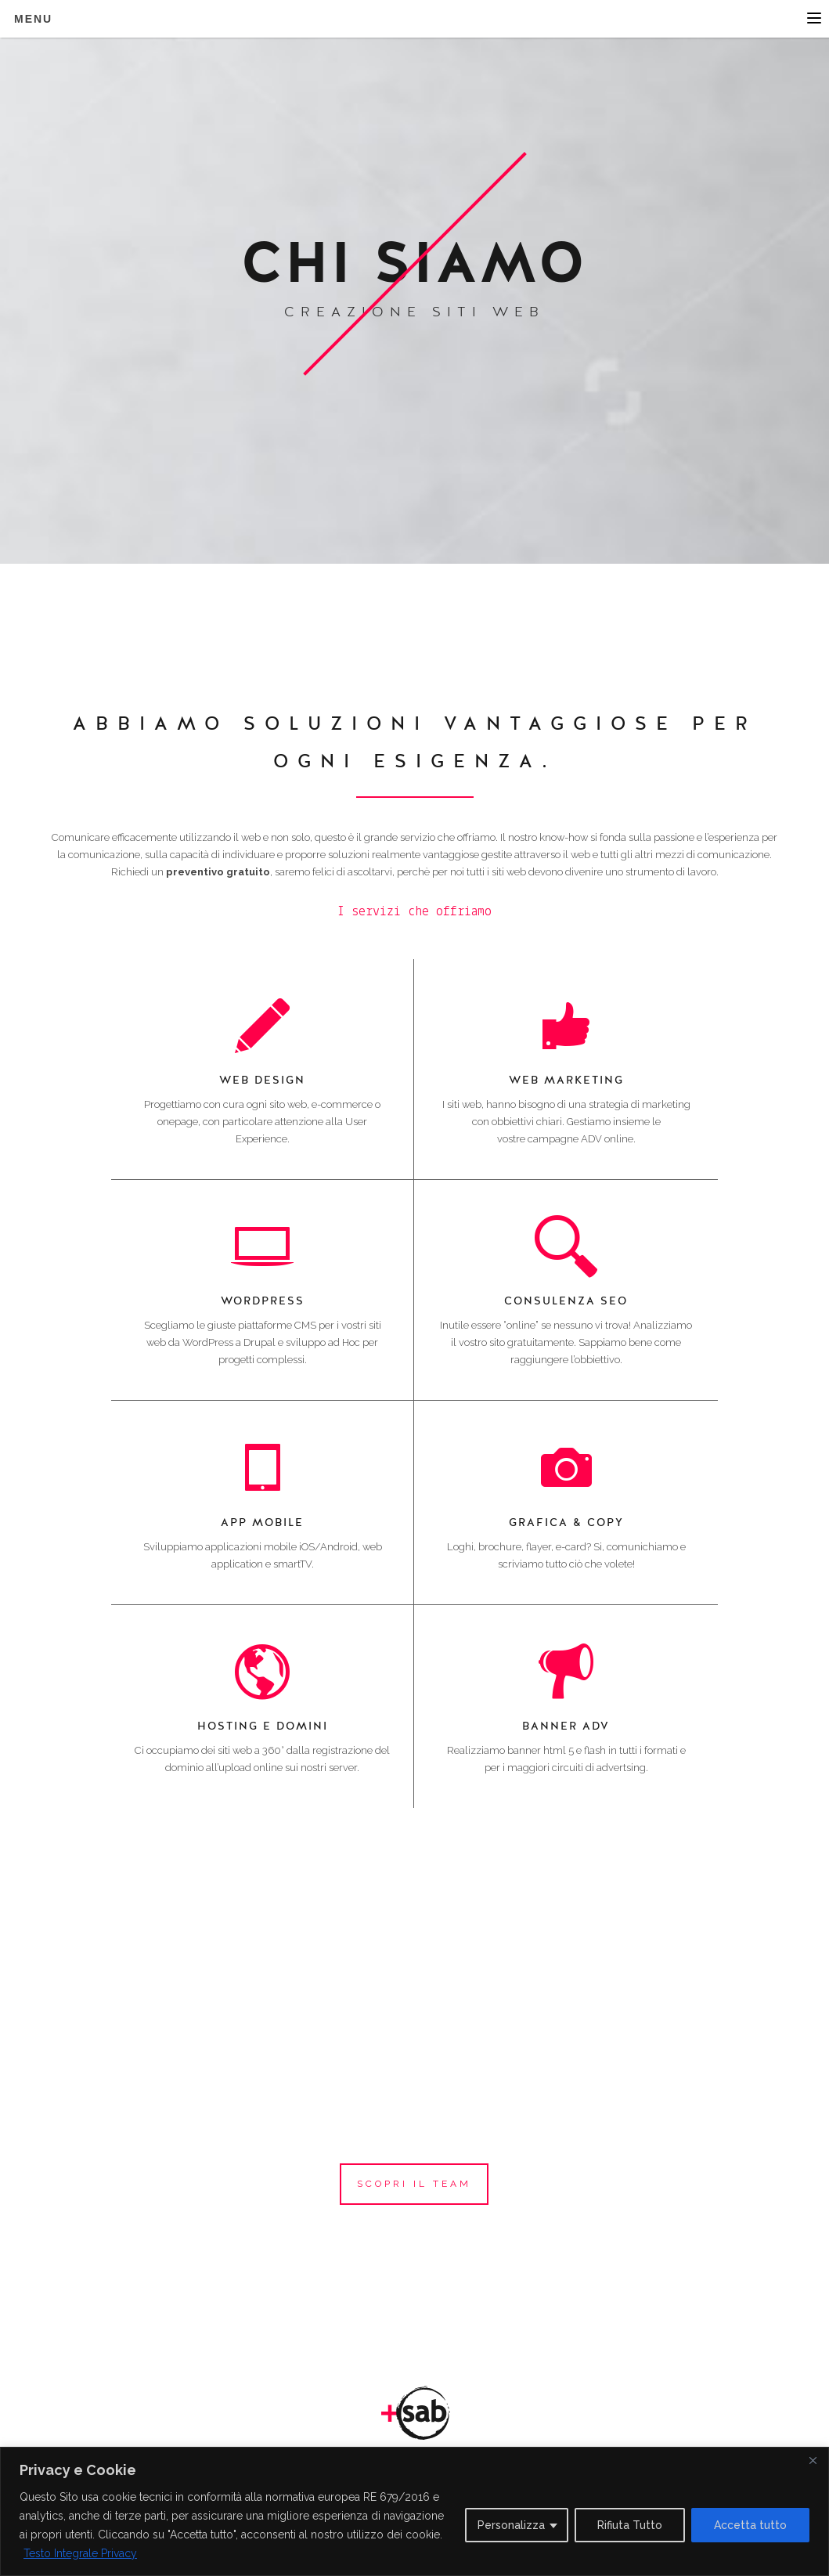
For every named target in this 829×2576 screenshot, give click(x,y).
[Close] (812, 2460)
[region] (414, 2511)
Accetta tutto (750, 2525)
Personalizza (511, 2525)
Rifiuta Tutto (629, 2525)
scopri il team (414, 2183)
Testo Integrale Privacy (80, 2553)
